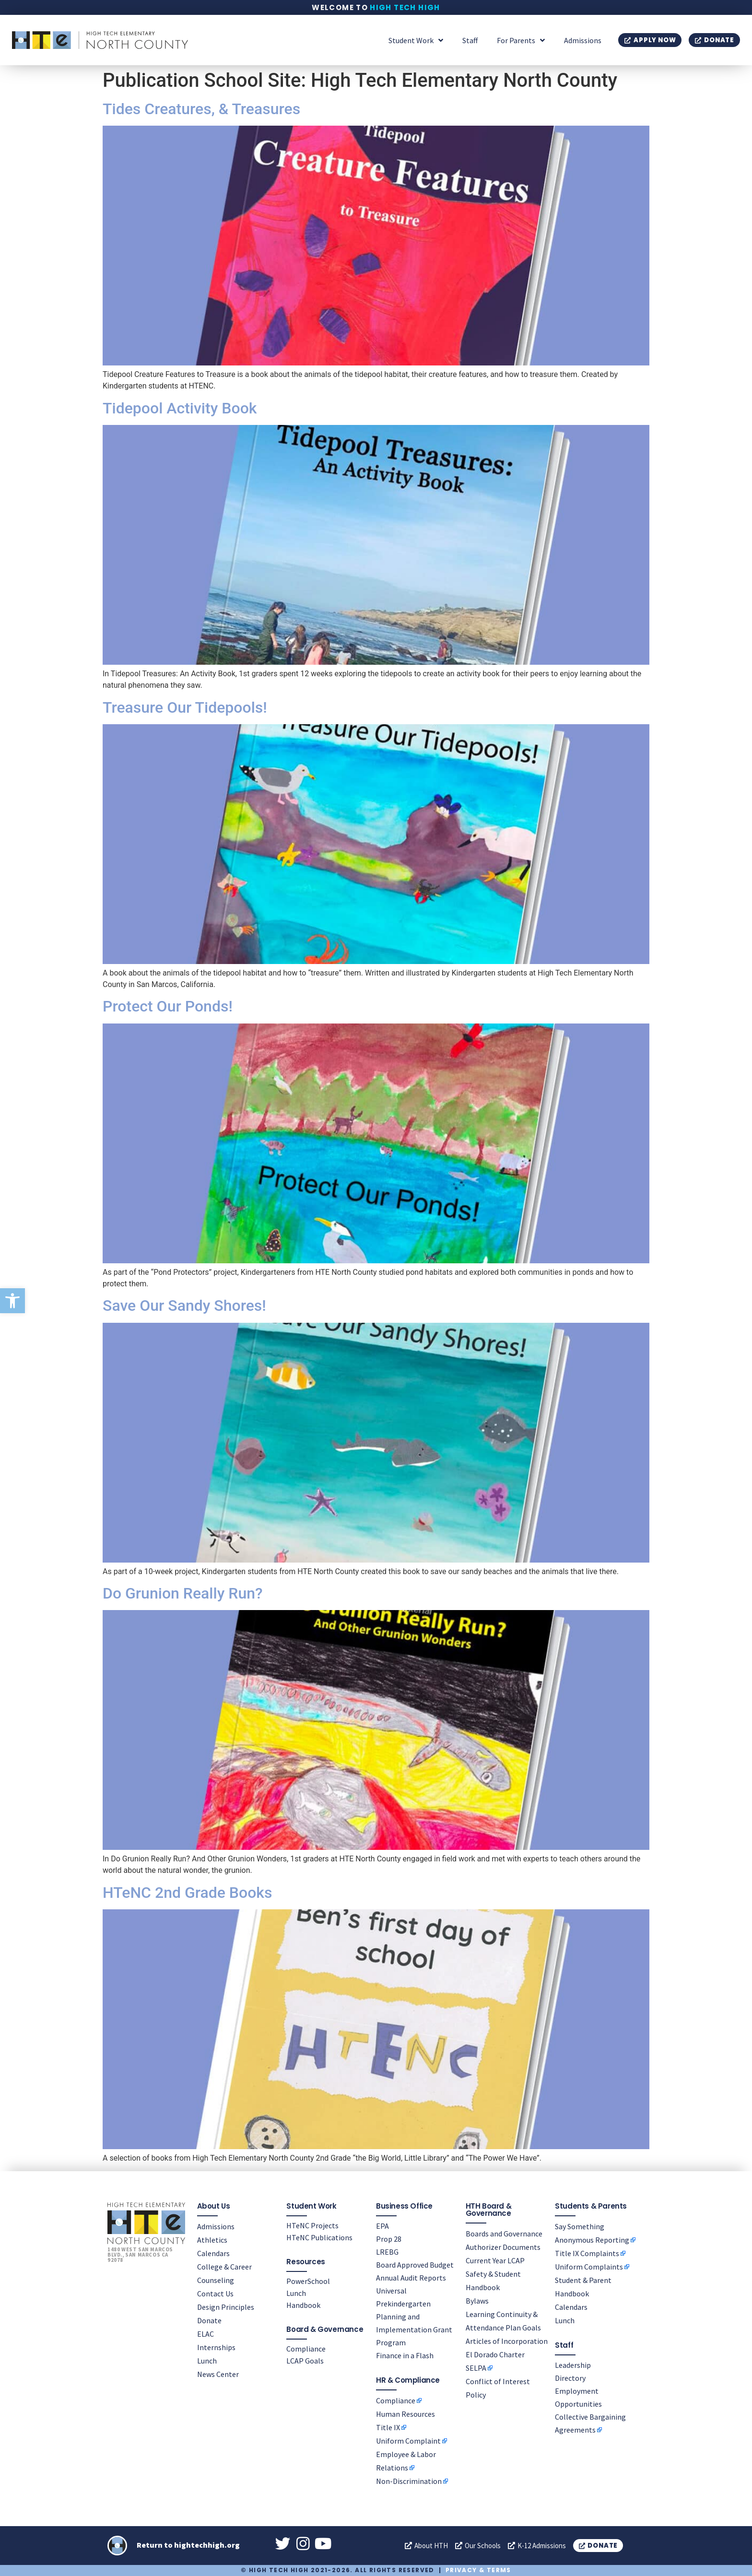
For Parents (521, 40)
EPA (382, 2225)
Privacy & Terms (478, 2570)
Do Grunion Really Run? (183, 1593)
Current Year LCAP (495, 2260)
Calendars (213, 2253)
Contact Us (215, 2293)
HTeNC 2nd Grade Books (187, 1892)
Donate (209, 2320)
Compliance (306, 2348)
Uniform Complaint (408, 2440)
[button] (12, 1300)
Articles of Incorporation (507, 2340)
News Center (218, 2373)
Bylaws (477, 2300)
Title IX (388, 2427)
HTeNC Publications (319, 2237)
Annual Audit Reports (411, 2277)
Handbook (303, 2304)
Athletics (212, 2239)
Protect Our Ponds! (168, 1006)
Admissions (582, 40)
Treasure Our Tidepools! (185, 707)
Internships (216, 2347)
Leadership (573, 2364)
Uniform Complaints (589, 2266)
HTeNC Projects (312, 2225)
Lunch (207, 2360)
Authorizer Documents (503, 2246)
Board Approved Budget (415, 2264)
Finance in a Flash (405, 2355)
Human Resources (405, 2413)
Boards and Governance (504, 2233)
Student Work (415, 40)
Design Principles (225, 2306)
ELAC (205, 2333)
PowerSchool (308, 2280)
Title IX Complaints (587, 2253)
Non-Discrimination (409, 2480)
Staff (470, 40)
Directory (570, 2377)
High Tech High (405, 7)
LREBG (387, 2251)
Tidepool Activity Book (180, 408)
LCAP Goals (305, 2360)
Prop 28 (388, 2238)
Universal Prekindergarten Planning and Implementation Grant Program (414, 2316)
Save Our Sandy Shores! (184, 1305)
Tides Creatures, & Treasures (201, 109)
